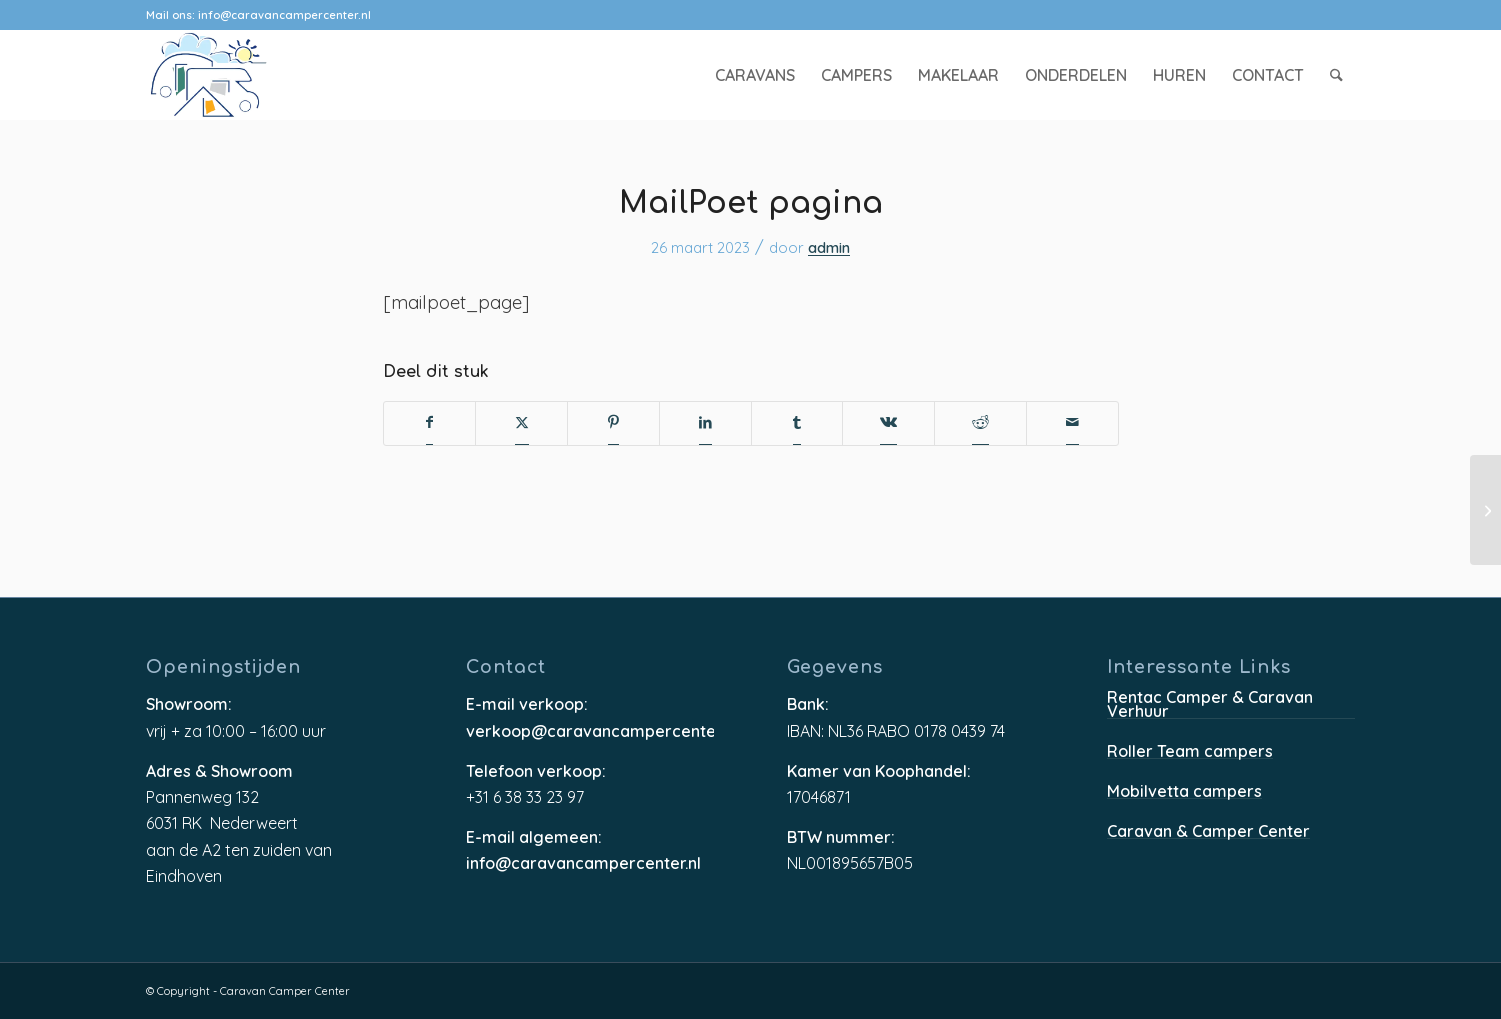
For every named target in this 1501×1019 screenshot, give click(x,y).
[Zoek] (1336, 75)
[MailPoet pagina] (1485, 510)
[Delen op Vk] (888, 423)
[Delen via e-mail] (1072, 423)
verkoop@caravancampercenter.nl (590, 732)
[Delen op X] (522, 423)
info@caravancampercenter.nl (284, 15)
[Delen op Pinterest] (613, 423)
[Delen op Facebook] (429, 423)
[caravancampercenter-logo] (244, 75)
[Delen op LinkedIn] (705, 423)
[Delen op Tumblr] (797, 423)
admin (829, 249)
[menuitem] (755, 75)
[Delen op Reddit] (980, 423)
